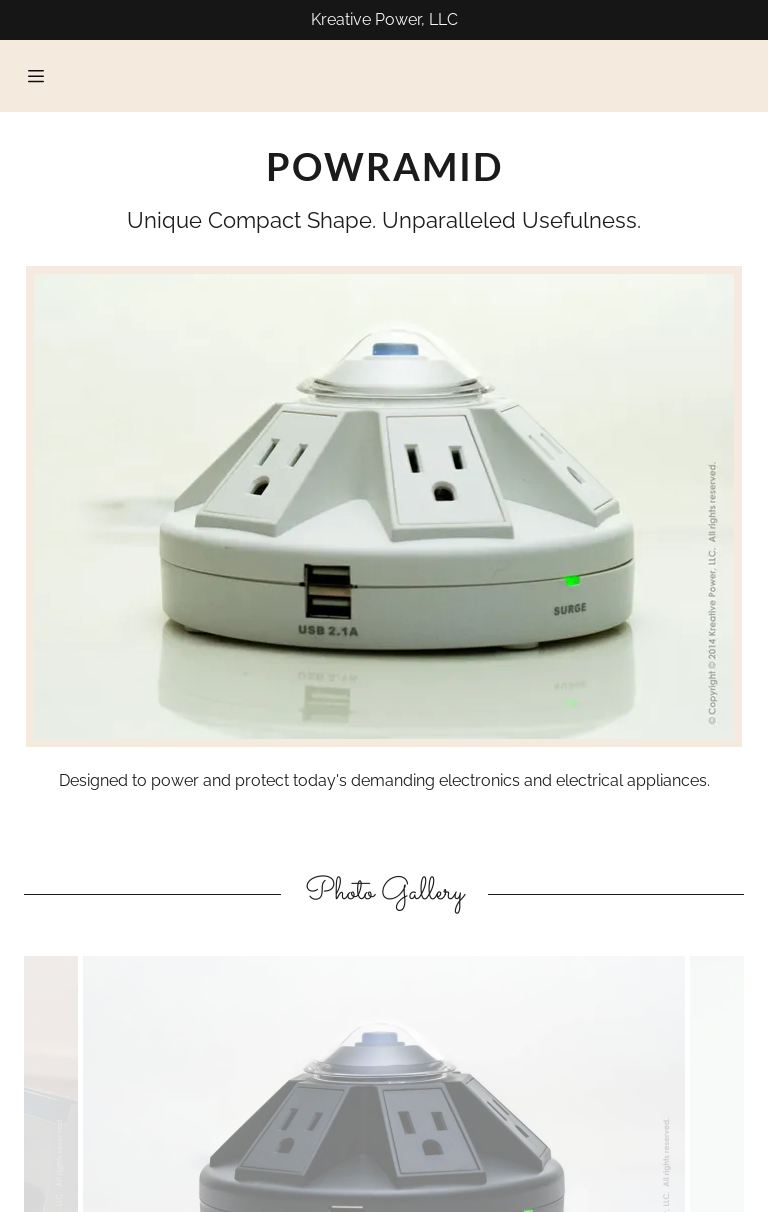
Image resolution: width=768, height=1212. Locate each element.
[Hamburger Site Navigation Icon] (36, 76)
